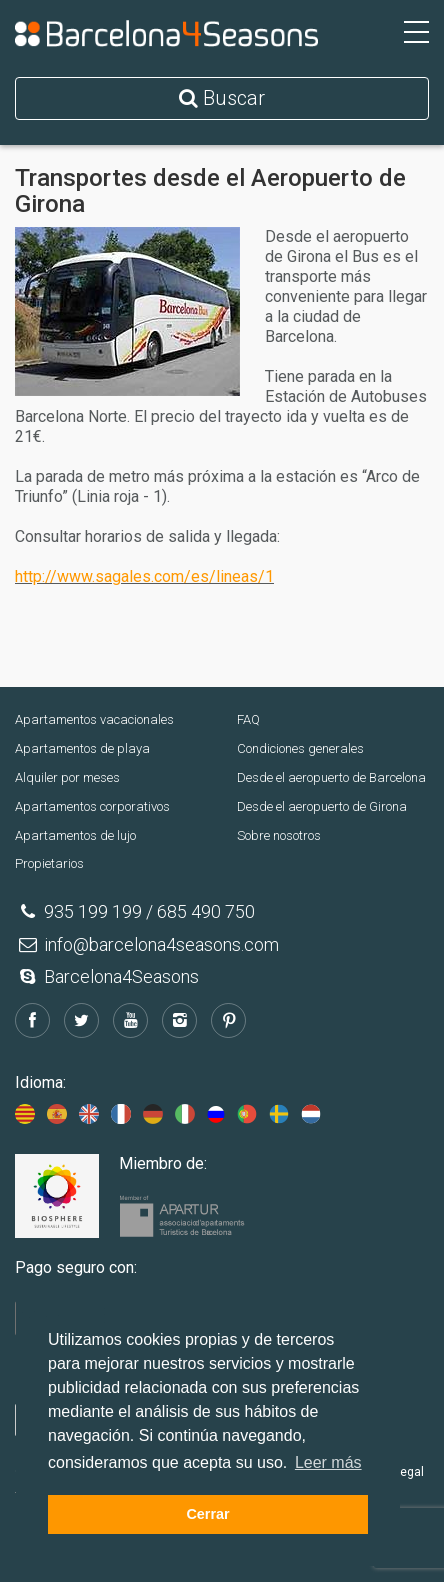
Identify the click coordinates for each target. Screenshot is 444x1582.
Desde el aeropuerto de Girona (322, 806)
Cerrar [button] (207, 1514)
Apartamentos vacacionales (94, 719)
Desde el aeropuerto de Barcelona (331, 777)
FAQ (248, 719)
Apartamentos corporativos (92, 806)
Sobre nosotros (279, 835)
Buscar (222, 98)
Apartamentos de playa (82, 748)
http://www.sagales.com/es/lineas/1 (144, 576)
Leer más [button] (328, 1462)
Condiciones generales (300, 748)
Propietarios (49, 863)
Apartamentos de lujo (75, 835)
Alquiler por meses (67, 777)
